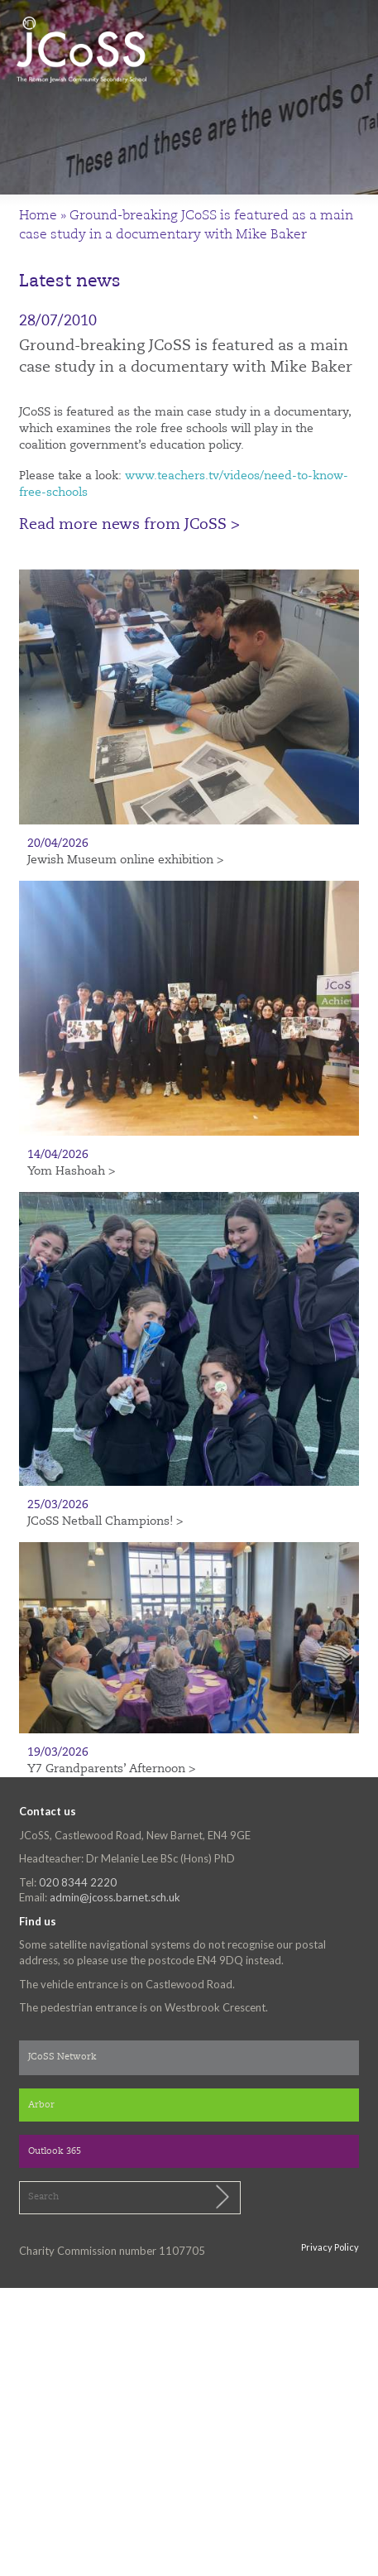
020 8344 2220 (78, 1882)
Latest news (70, 282)
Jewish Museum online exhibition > (125, 860)
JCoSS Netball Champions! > (105, 1521)
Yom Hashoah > (71, 1171)
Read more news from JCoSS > (129, 524)
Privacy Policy (330, 2247)
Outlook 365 (54, 2151)
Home (38, 216)
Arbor (41, 2105)
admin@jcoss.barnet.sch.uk (115, 1897)
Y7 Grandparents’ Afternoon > (111, 1769)
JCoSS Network (62, 2057)
